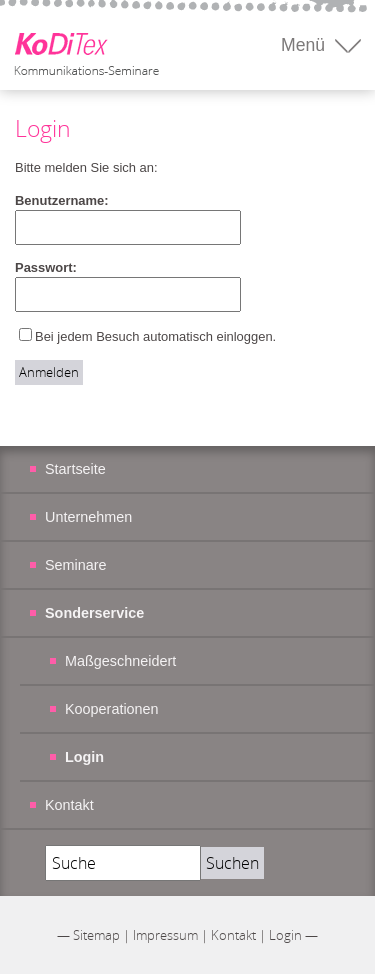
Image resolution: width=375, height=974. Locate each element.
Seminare (76, 565)
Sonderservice (94, 613)
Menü (303, 45)
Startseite (75, 469)
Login (285, 935)
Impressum (165, 935)
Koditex (84, 44)
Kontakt (69, 805)
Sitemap (96, 935)
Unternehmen (88, 517)
